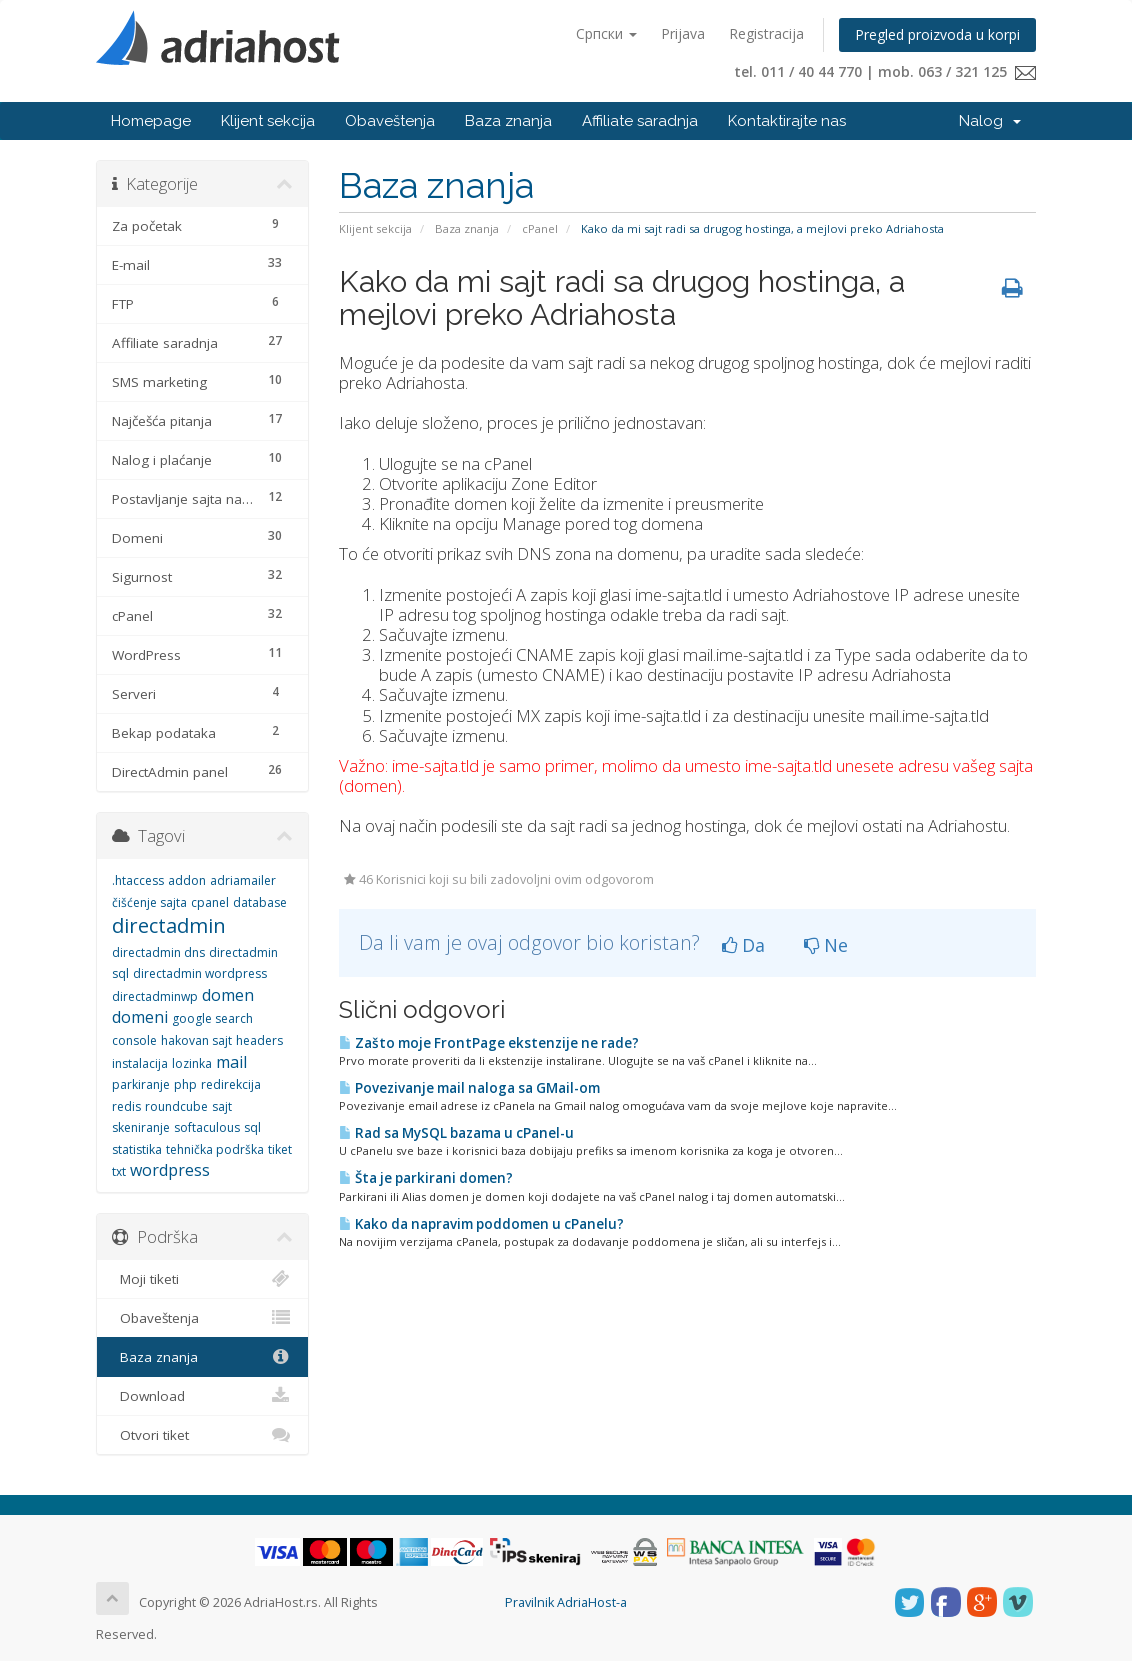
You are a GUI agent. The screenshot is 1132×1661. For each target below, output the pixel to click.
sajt (222, 1106)
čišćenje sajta (149, 902)
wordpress (170, 1170)
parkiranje (141, 1084)
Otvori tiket (202, 1435)
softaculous (207, 1127)
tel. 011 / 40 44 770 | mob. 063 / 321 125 (885, 71)
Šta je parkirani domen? (426, 1178)
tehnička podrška (215, 1149)
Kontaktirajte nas (787, 121)
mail (231, 1062)
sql (252, 1127)
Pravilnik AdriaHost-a (566, 1602)
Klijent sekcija (268, 121)
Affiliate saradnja (640, 121)
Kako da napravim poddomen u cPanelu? (481, 1224)
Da (743, 945)
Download (202, 1396)
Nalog (990, 121)
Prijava (683, 33)
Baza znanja (508, 121)
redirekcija (231, 1084)
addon (187, 880)
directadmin (169, 925)
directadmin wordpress (200, 973)
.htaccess (138, 880)
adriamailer (243, 880)
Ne (826, 945)
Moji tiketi (202, 1279)
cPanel (540, 228)
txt (119, 1171)
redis (126, 1106)
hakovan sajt (196, 1040)
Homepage (151, 121)
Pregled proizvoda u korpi (937, 34)
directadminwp (155, 996)
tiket (280, 1149)
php (185, 1084)
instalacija (140, 1063)
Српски (606, 33)
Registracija (766, 33)
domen (228, 995)
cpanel (210, 902)
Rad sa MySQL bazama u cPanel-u (456, 1133)
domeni (140, 1017)
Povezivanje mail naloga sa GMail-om (469, 1088)
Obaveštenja (390, 121)
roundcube (176, 1106)
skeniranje (141, 1127)
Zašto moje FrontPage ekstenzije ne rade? (489, 1043)
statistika (137, 1149)
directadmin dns (158, 952)
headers (259, 1040)
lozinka (192, 1063)
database (260, 902)
